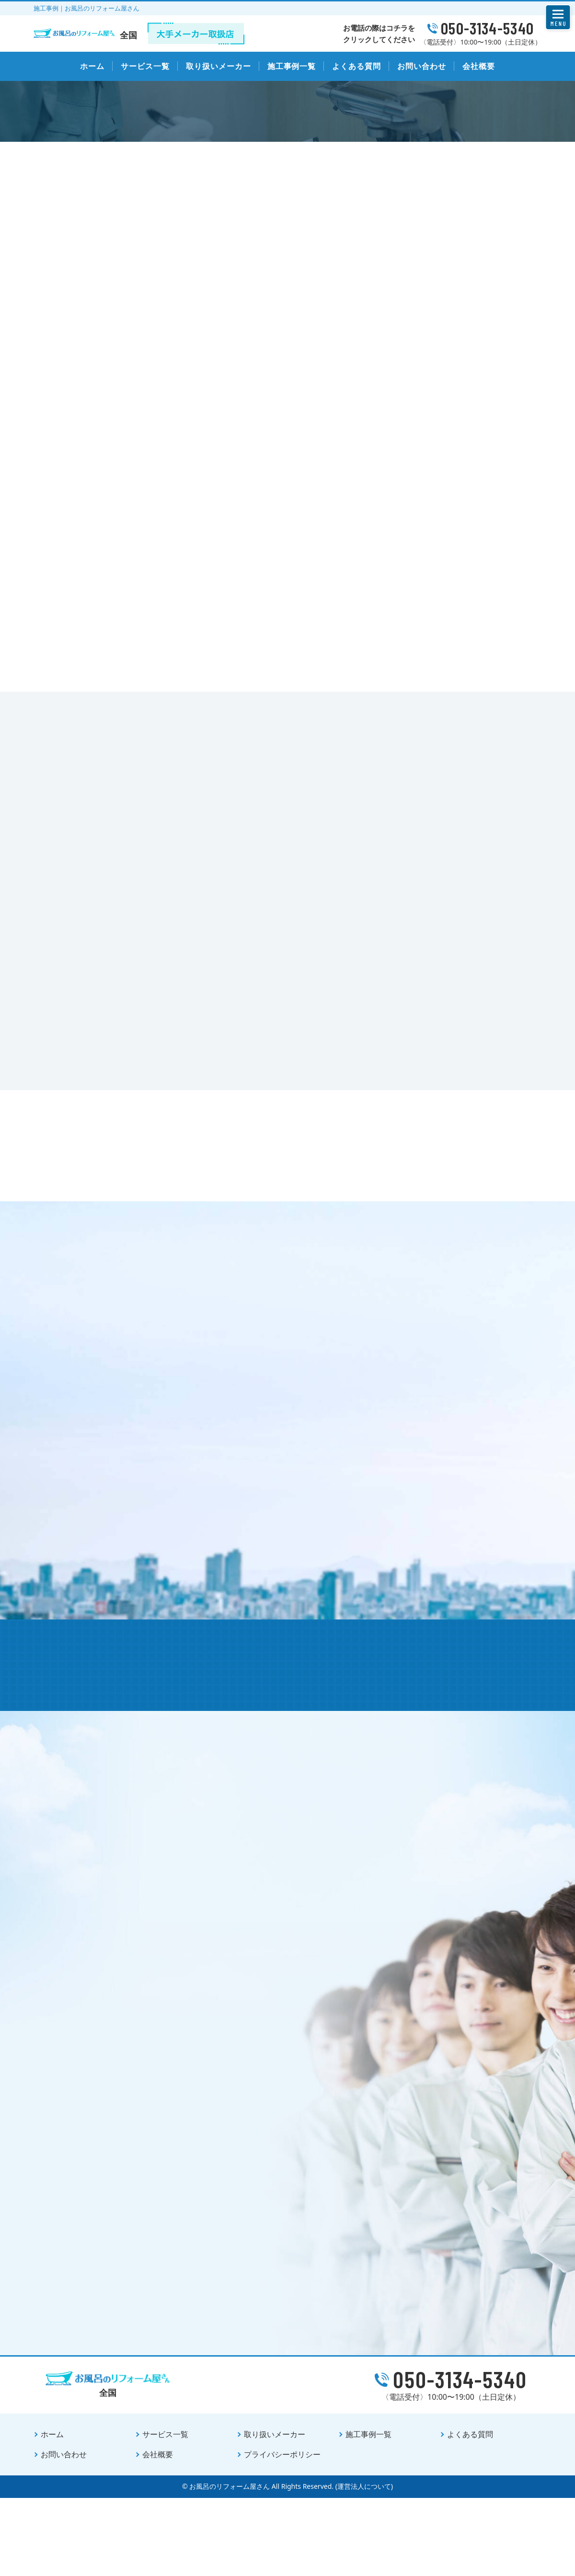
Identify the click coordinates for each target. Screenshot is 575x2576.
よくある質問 (356, 66)
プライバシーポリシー (282, 2532)
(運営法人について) (364, 2564)
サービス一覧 (145, 66)
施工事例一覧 (291, 66)
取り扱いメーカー (218, 66)
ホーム (92, 66)
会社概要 (478, 66)
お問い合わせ (421, 66)
